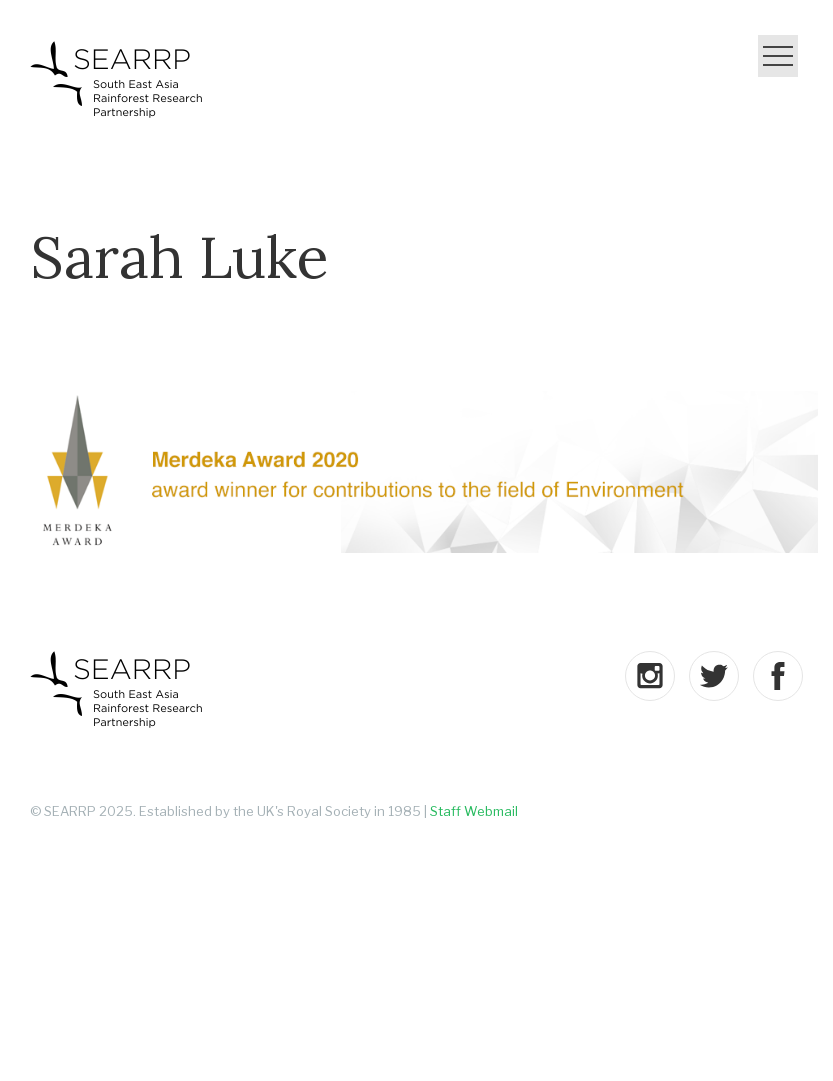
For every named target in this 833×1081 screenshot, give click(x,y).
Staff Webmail (474, 811)
